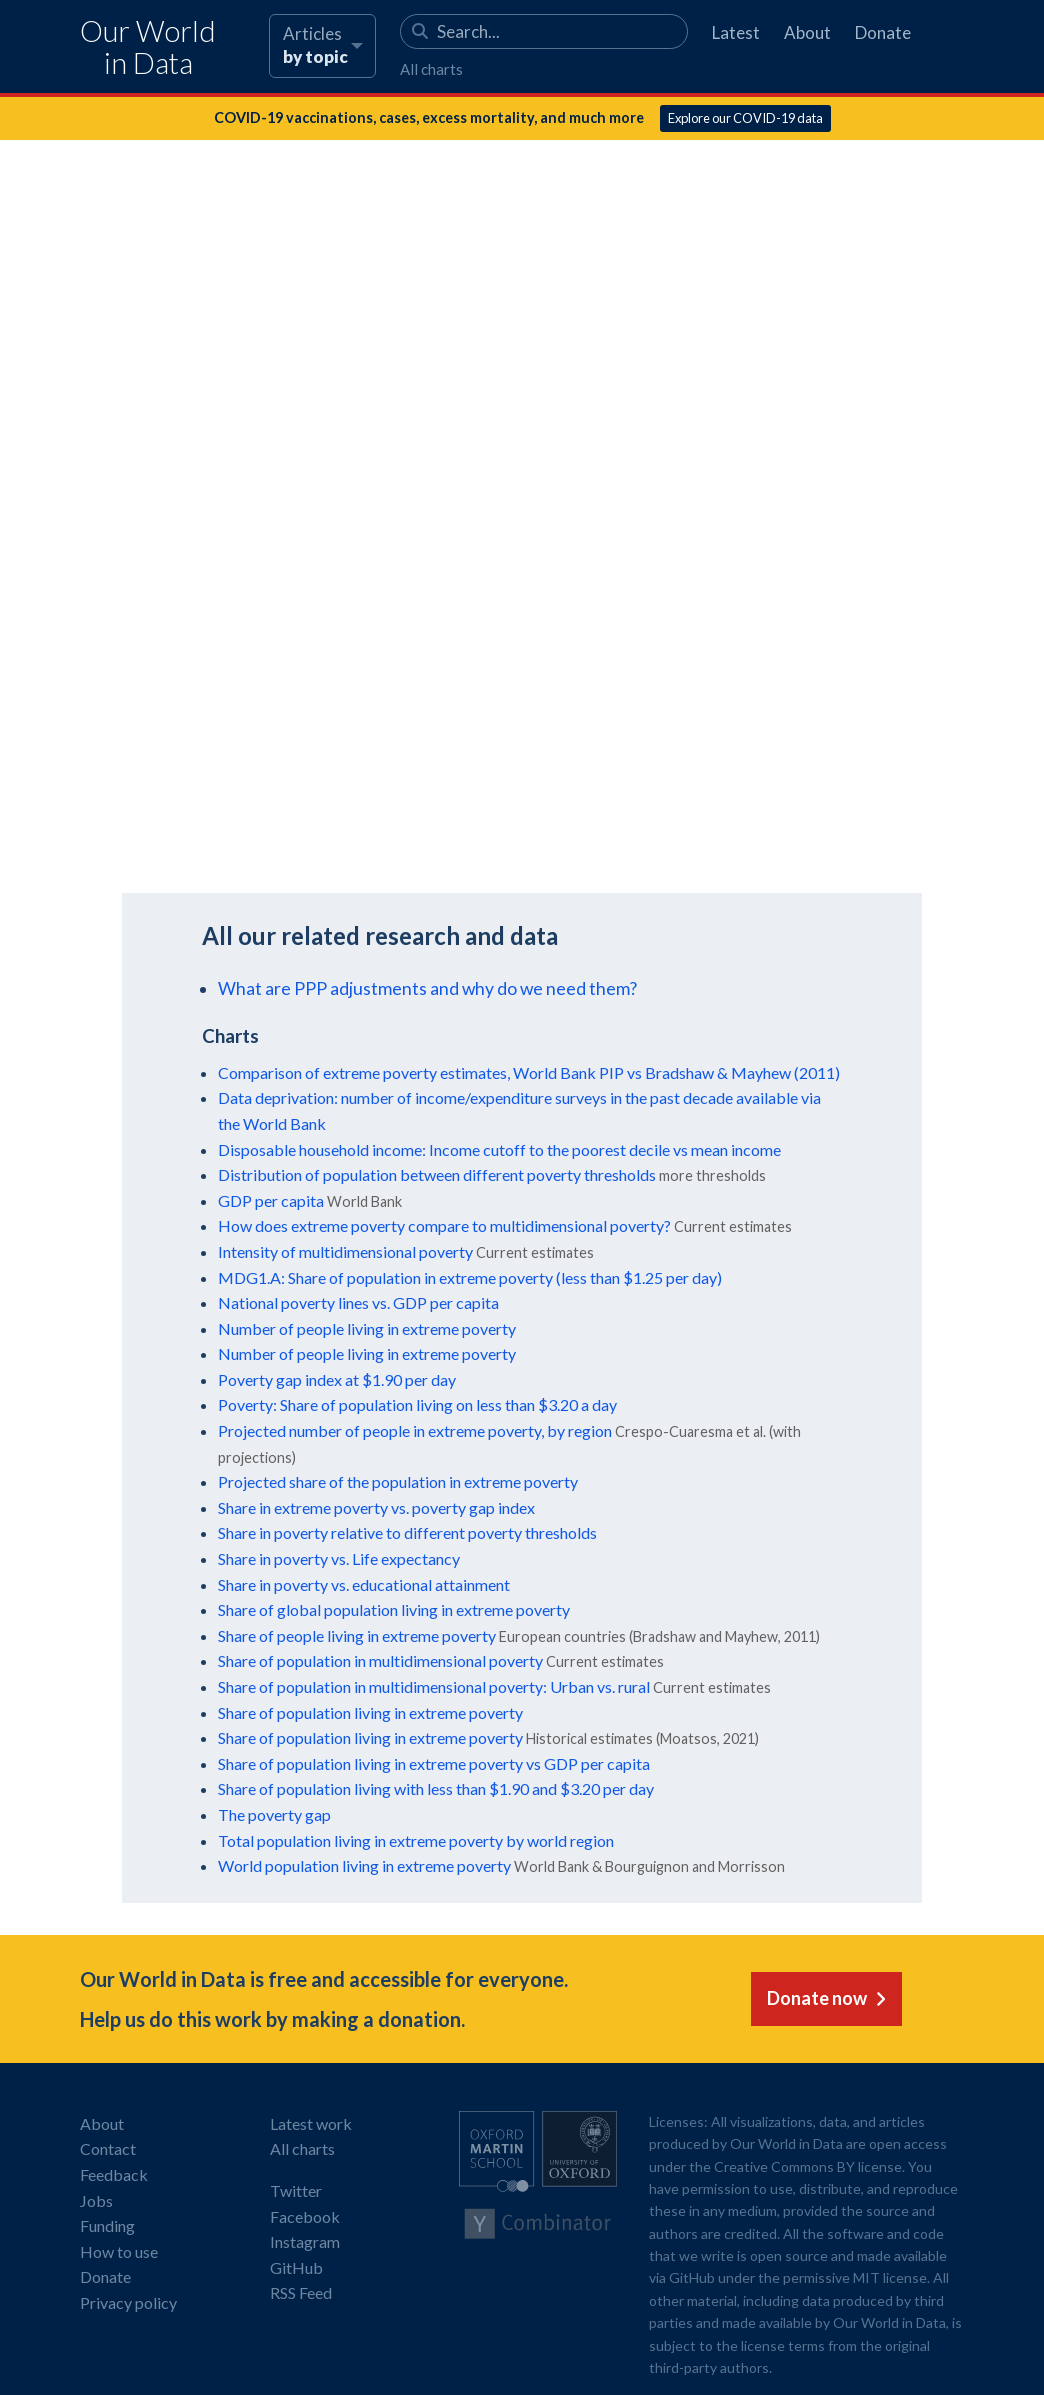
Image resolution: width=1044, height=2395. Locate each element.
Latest (736, 32)
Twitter (296, 2190)
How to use (119, 2251)
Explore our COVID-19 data (745, 118)
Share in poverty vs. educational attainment (364, 1584)
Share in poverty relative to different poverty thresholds (407, 1532)
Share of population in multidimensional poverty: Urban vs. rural (434, 1686)
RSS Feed (301, 2292)
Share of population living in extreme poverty (370, 1712)
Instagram (305, 2241)
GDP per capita (271, 1200)
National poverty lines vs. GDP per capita (358, 1302)
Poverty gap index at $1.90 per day (337, 1379)
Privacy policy (128, 2302)
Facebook (305, 2216)
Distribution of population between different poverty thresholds (437, 1174)
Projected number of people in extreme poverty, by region (415, 1430)
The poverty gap (274, 1814)
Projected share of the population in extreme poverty (398, 1481)
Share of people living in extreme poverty (357, 1635)
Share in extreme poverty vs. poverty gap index (376, 1507)
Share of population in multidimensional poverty (380, 1660)
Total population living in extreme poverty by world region (416, 1840)
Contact (108, 2148)
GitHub (296, 2267)
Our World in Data (148, 47)
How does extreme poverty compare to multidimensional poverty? (444, 1225)
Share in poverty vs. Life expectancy (339, 1558)
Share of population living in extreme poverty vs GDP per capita (434, 1763)
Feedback (114, 2174)
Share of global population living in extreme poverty (394, 1609)
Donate (883, 32)
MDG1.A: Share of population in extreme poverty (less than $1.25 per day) (470, 1277)
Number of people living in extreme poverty (367, 1328)
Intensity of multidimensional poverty (345, 1251)
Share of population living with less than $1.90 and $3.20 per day (436, 1788)
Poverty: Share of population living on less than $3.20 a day (417, 1404)
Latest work (311, 2123)
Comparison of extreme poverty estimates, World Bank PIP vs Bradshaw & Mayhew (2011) (529, 1072)
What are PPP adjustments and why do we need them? (427, 988)
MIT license (890, 2277)
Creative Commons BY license (808, 2166)
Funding (107, 2225)
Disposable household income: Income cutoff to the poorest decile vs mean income (499, 1149)
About (807, 32)
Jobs (96, 2200)
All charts (431, 69)
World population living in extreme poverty (364, 1865)
